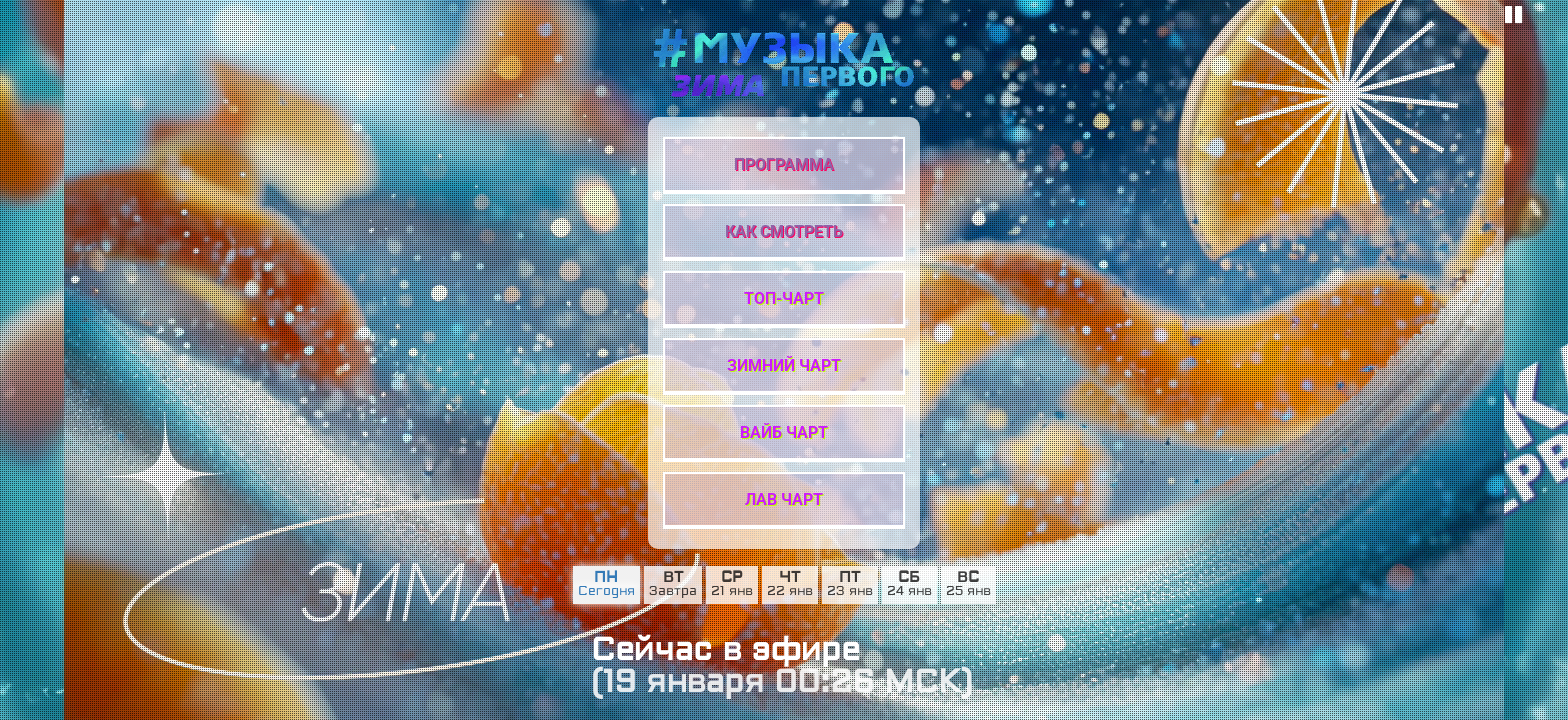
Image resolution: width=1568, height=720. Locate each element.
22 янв (790, 592)
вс (968, 578)
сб (909, 578)
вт (673, 578)
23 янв (850, 592)
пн (606, 578)
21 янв (732, 592)
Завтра (673, 592)
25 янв (968, 592)
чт (789, 578)
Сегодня (606, 592)
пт (849, 578)
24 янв (909, 592)
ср (731, 578)
